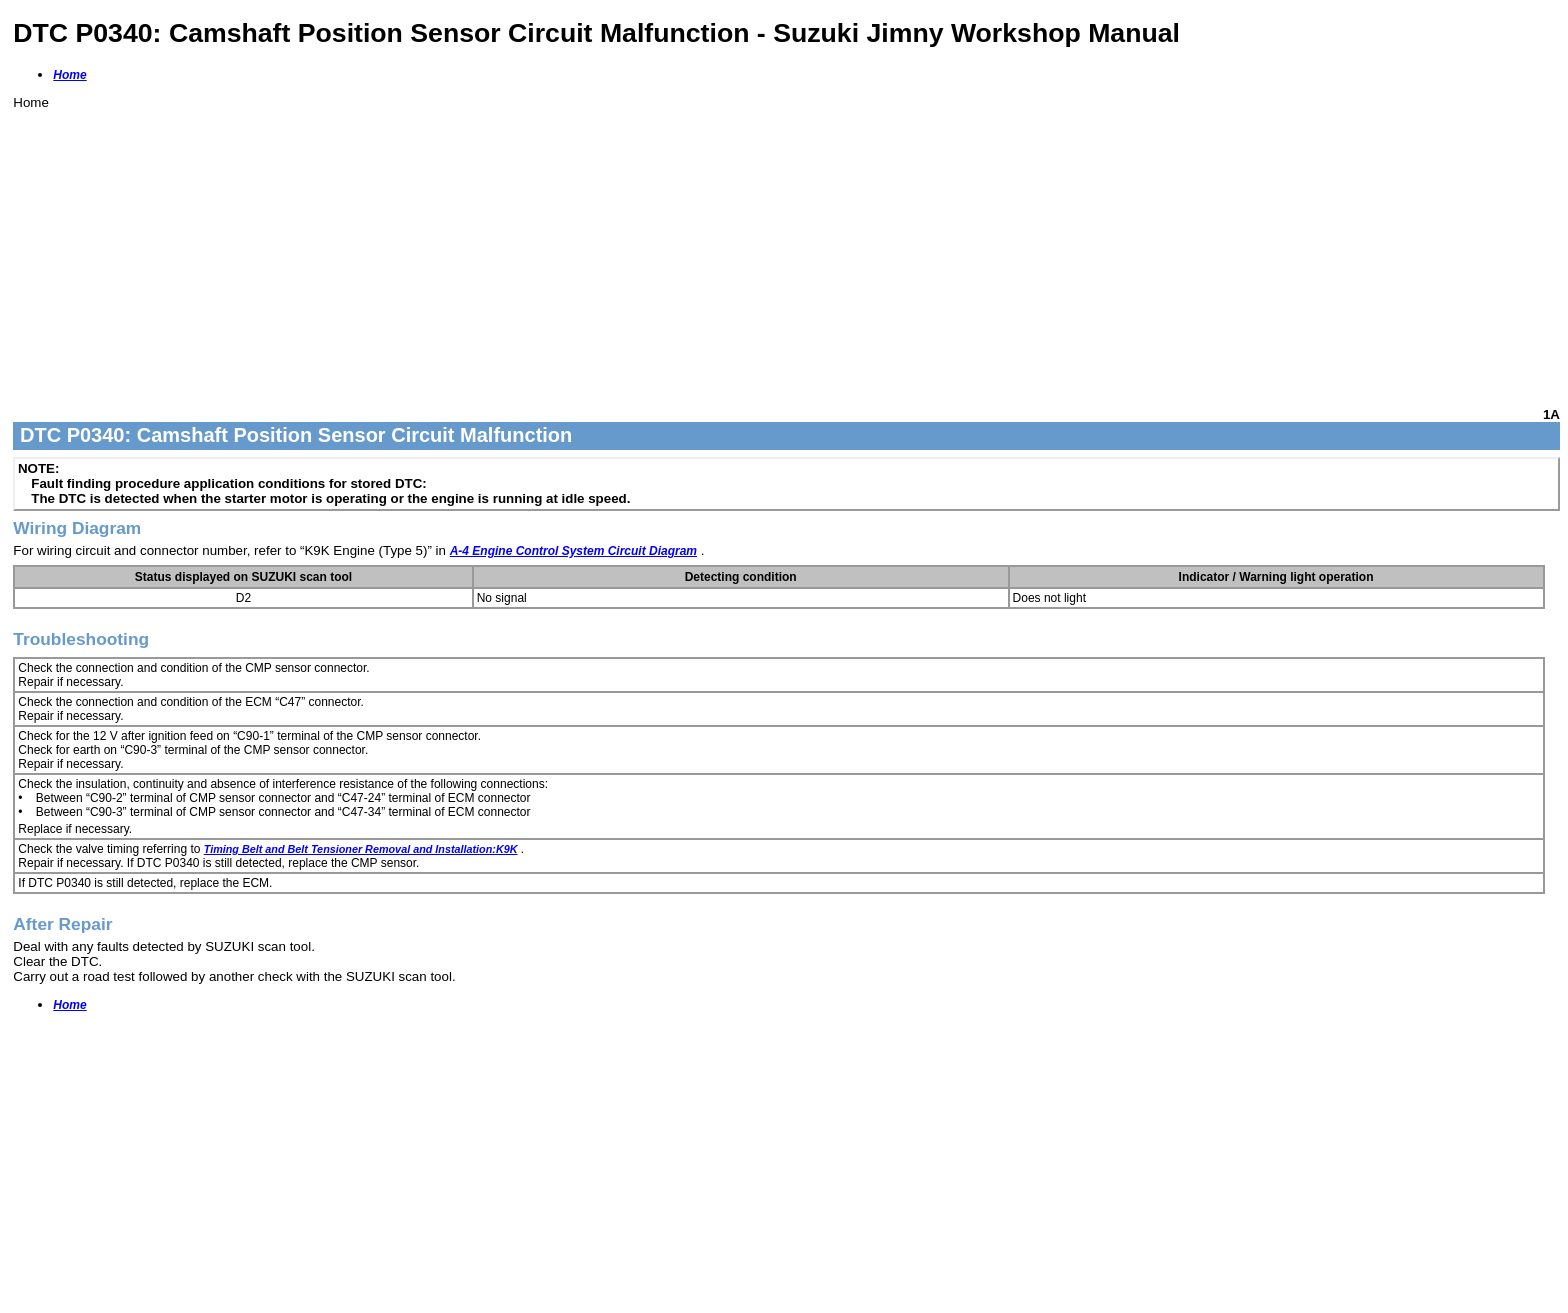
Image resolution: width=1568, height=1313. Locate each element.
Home (69, 75)
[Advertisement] (613, 250)
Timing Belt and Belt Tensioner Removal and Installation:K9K (361, 849)
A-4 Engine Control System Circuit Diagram (573, 551)
